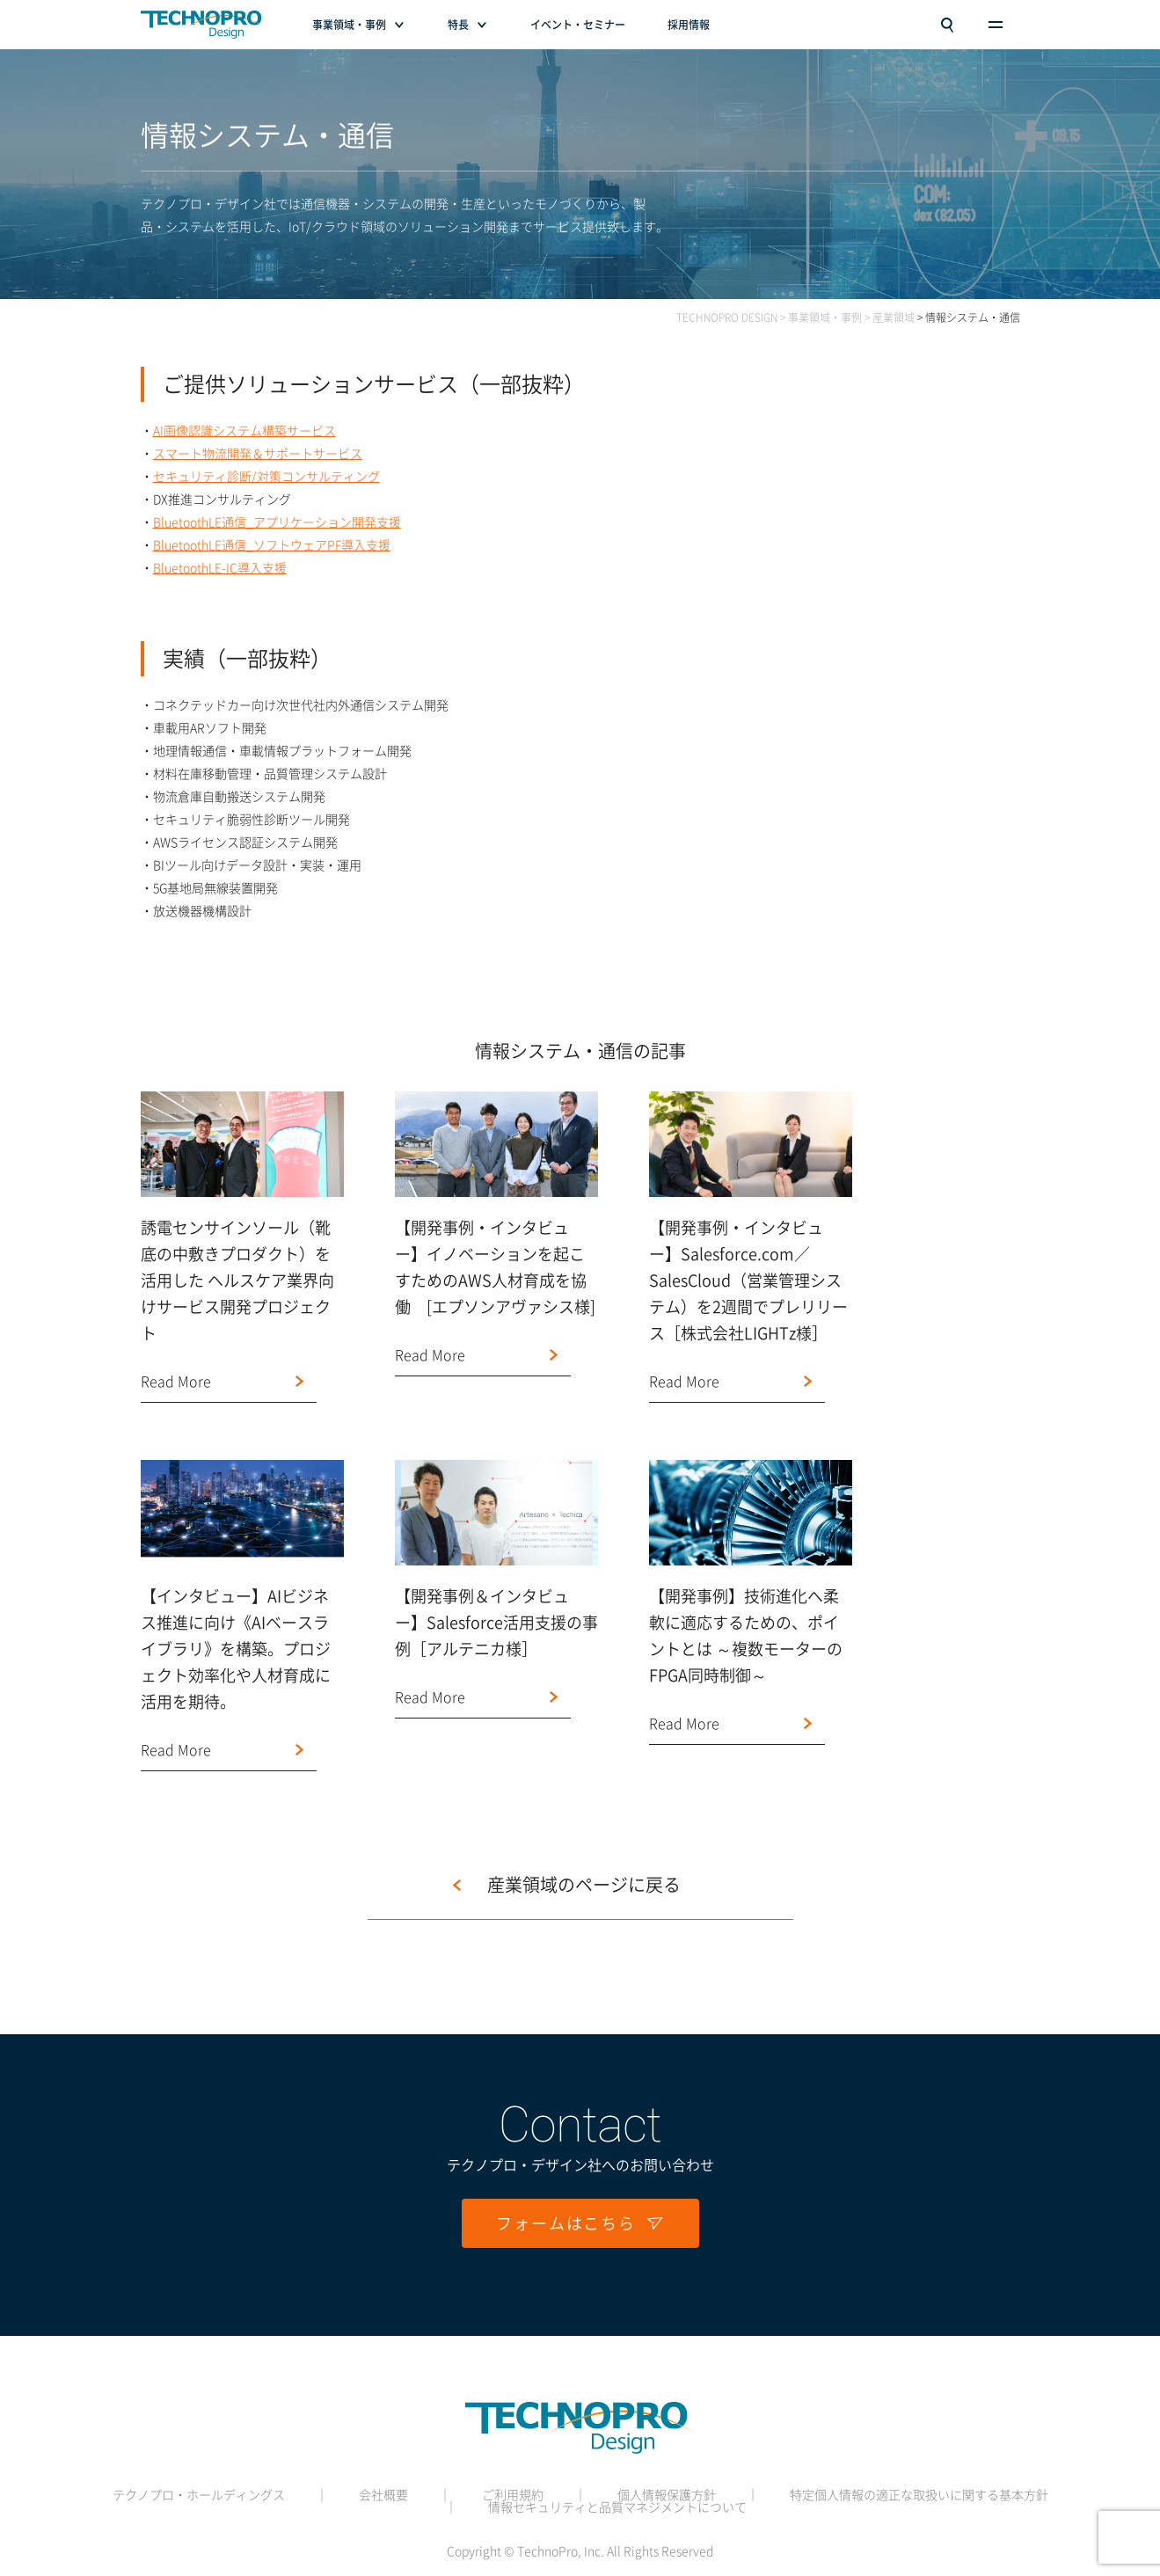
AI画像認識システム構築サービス (244, 431)
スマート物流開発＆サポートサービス (257, 454)
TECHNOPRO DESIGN (726, 317)
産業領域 (893, 317)
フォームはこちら (579, 2223)
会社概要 (383, 2495)
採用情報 (689, 24)
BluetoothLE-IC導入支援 (220, 568)
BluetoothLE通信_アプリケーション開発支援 (277, 522)
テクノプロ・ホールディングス (199, 2495)
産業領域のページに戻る (584, 1885)
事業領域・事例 (349, 24)
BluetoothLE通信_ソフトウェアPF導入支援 (271, 545)
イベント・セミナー (577, 24)
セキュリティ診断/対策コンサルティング (266, 477)
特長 (458, 24)
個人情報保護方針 (666, 2495)
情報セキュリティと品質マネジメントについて (617, 2507)
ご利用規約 (513, 2495)
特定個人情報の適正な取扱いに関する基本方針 (919, 2495)
